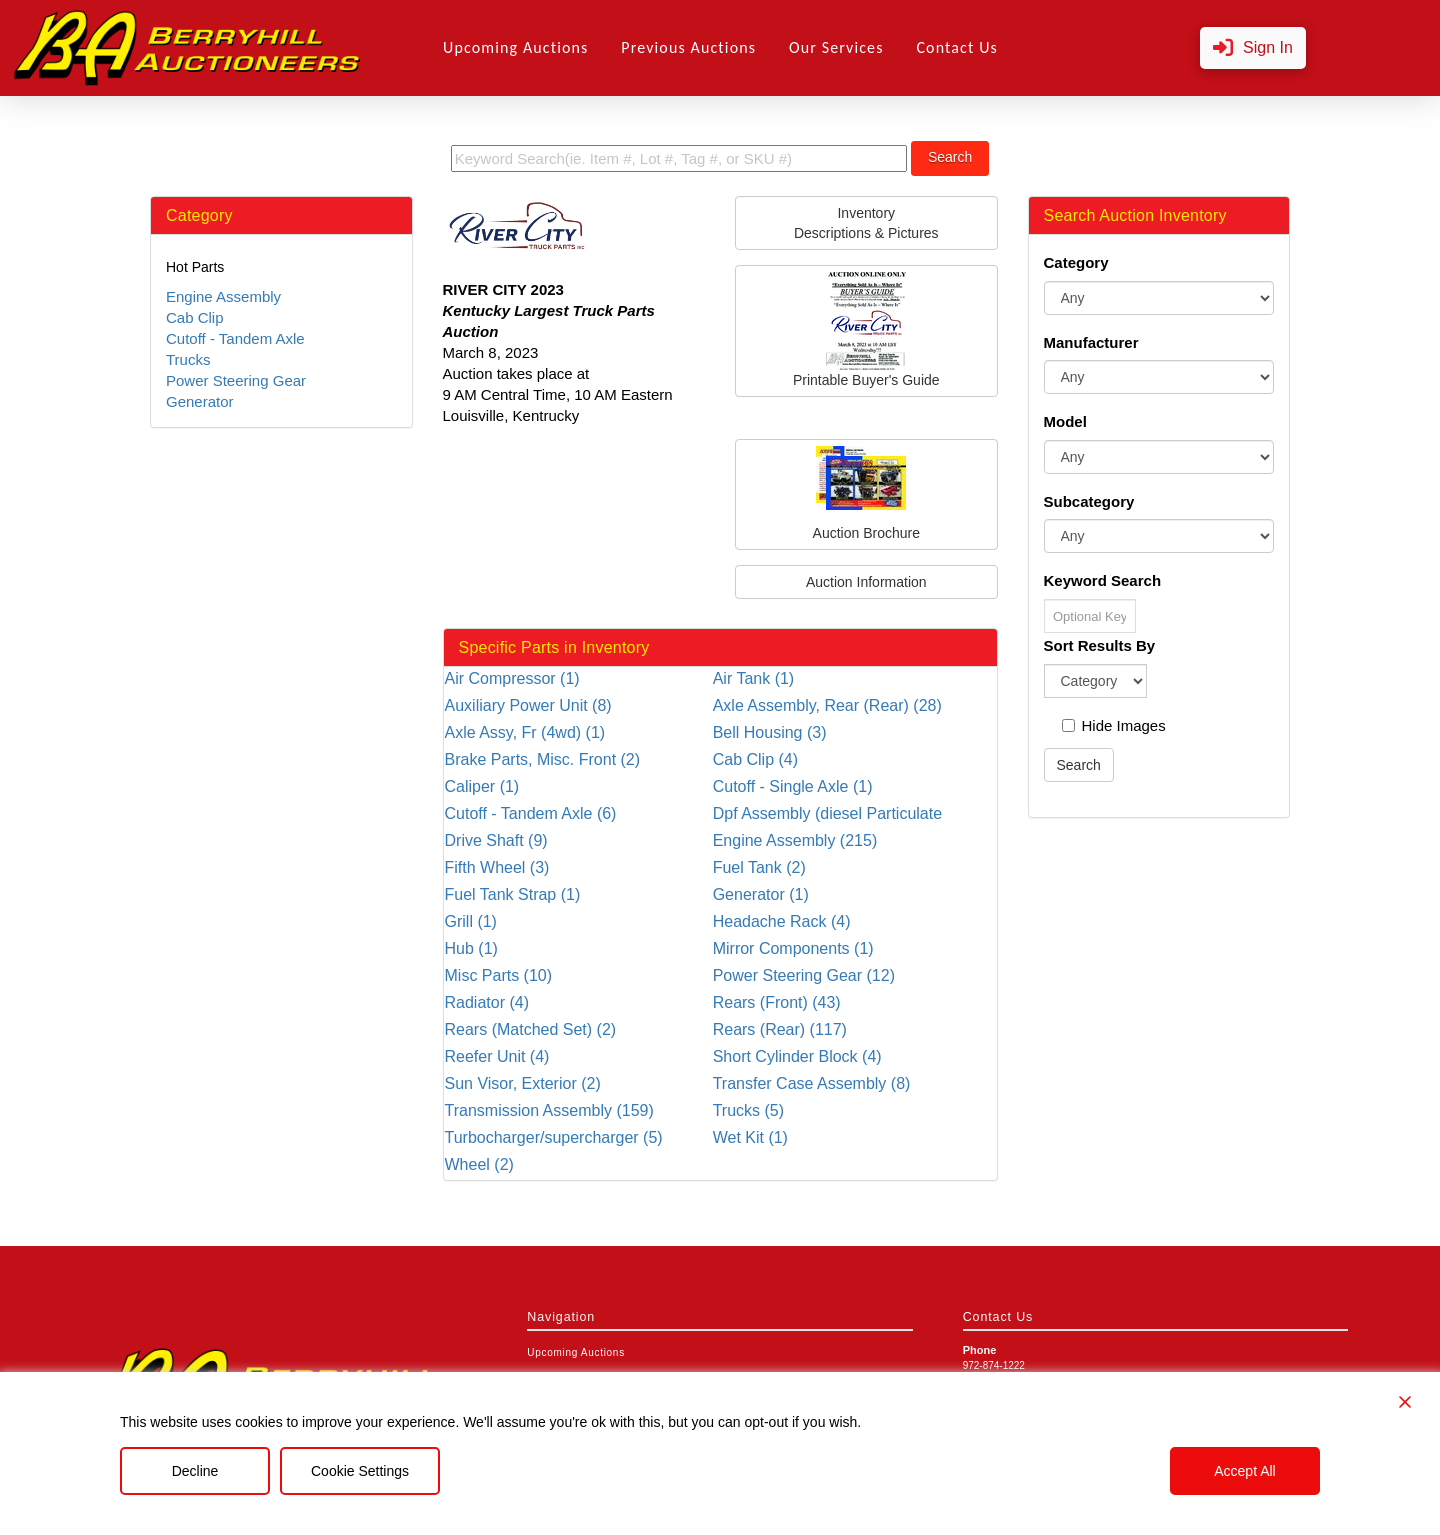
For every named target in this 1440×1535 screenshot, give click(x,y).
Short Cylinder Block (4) (797, 1056)
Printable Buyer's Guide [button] (866, 330)
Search (950, 157)
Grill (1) (471, 921)
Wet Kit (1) (750, 1137)
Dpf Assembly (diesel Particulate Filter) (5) (827, 814)
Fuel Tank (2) (759, 867)
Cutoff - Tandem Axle (235, 338)
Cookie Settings (360, 1471)
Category (1076, 262)
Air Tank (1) (754, 678)
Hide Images (1114, 725)
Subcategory (1089, 501)
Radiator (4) (487, 1002)
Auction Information (866, 582)
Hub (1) (471, 948)
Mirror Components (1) (793, 948)
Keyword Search (1103, 580)
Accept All (1244, 1471)
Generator (200, 401)
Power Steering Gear (236, 380)
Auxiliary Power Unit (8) (528, 705)
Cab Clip (195, 317)
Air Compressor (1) (512, 678)
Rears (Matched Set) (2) (531, 1029)
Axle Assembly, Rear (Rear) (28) (827, 705)
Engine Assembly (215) (795, 840)
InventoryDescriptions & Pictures (866, 223)
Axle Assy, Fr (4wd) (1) (525, 732)
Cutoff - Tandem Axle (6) (531, 813)
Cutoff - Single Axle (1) (793, 786)
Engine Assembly (223, 296)
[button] (1253, 48)
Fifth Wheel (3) (497, 867)
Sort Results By (1100, 645)
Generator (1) (761, 894)
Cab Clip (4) (755, 759)
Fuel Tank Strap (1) (513, 894)
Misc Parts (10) (499, 975)
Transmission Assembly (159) (549, 1110)
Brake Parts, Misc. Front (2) (543, 759)
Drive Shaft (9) (496, 840)
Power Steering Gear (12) (804, 975)
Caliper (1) (482, 786)
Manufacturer (1091, 342)
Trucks (188, 359)
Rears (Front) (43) (777, 1002)
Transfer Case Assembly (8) (812, 1083)
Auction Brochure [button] (866, 493)
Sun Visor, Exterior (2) (523, 1083)
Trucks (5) (748, 1110)
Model (1065, 421)
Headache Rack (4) (782, 921)
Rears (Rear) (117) (780, 1029)
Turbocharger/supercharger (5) (554, 1137)
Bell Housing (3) (770, 732)
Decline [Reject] (195, 1471)
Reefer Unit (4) (497, 1056)
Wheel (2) (479, 1164)
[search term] (679, 158)
